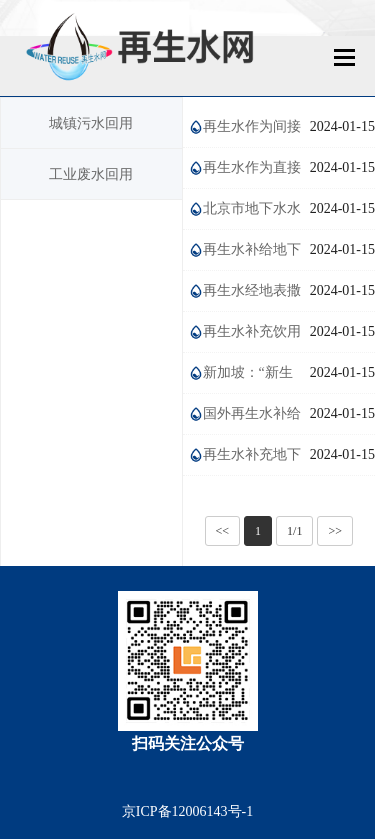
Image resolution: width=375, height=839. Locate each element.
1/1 (294, 531)
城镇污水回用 (91, 123)
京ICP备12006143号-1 (187, 811)
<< (223, 531)
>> (335, 531)
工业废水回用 (91, 174)
